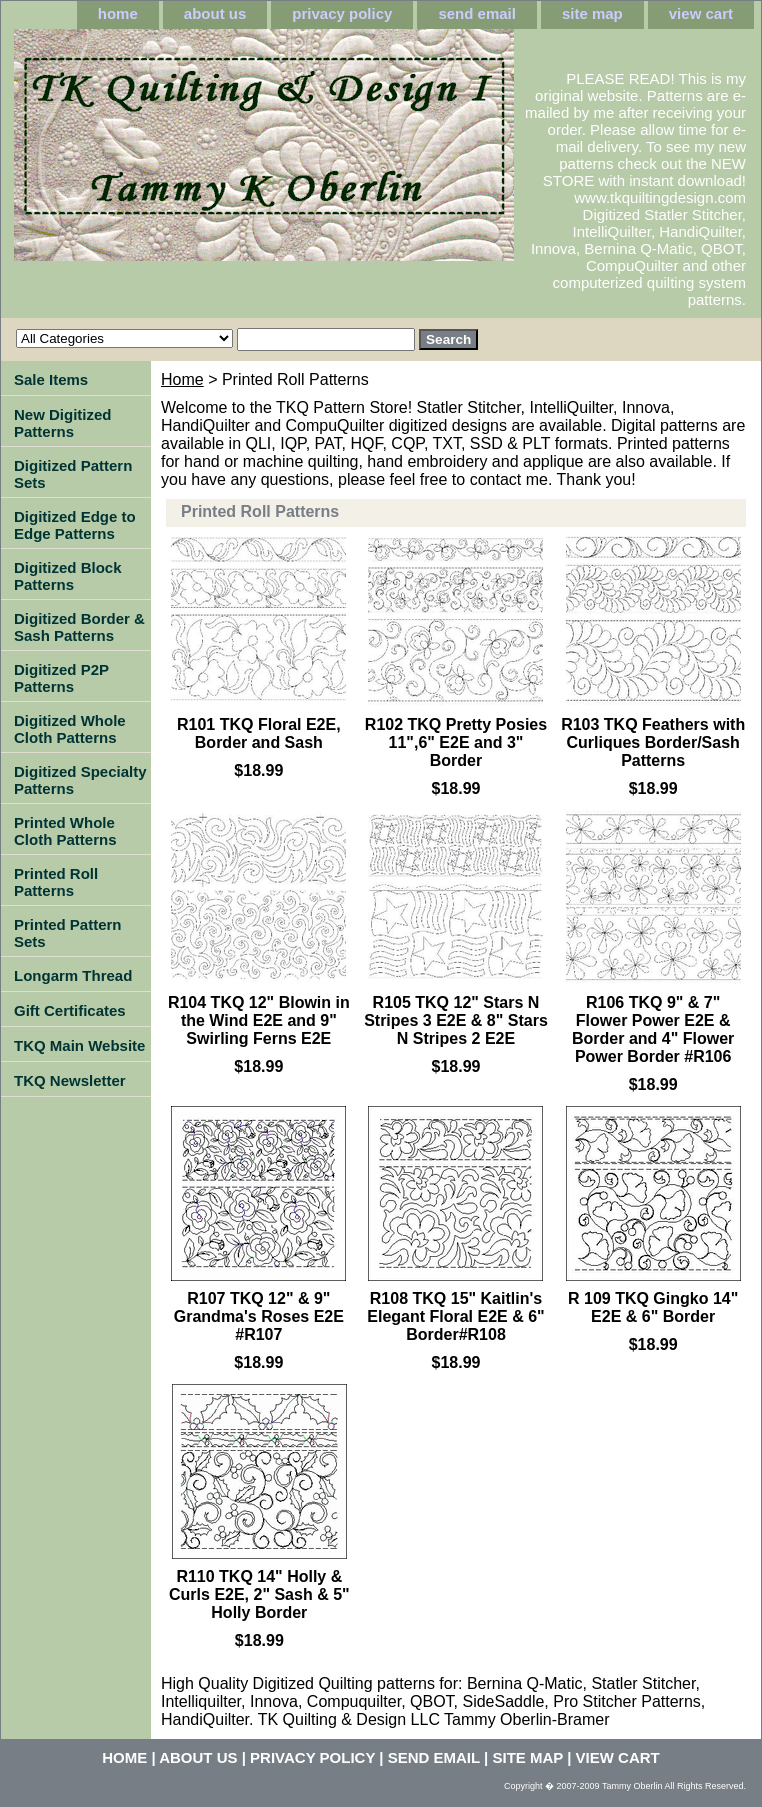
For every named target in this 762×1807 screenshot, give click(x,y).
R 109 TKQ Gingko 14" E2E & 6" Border (653, 1307)
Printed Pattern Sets (68, 933)
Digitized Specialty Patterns (80, 780)
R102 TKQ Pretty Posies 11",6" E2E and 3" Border (456, 742)
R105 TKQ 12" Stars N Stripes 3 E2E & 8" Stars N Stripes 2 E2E (456, 1020)
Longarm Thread (73, 975)
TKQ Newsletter (70, 1080)
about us (215, 13)
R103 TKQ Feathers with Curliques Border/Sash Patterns (653, 742)
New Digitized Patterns (63, 423)
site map (592, 13)
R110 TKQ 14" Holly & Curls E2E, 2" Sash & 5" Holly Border (259, 1594)
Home (182, 379)
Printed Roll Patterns (56, 882)
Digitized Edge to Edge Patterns (75, 525)
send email (477, 13)
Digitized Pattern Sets (73, 474)
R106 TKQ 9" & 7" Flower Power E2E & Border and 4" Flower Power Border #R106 (653, 1029)
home (118, 13)
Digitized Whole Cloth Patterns (70, 729)
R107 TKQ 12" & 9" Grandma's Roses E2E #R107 (259, 1316)
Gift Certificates (70, 1010)
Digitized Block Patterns (68, 576)
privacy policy (342, 13)
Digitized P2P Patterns (61, 678)
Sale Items (51, 379)
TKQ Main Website (79, 1045)
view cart (701, 13)
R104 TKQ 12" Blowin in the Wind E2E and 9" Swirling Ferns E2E (259, 1020)
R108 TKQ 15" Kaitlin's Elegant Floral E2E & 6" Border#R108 (455, 1316)
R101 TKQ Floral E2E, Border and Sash (259, 733)
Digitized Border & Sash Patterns (79, 627)
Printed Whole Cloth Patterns (65, 831)
